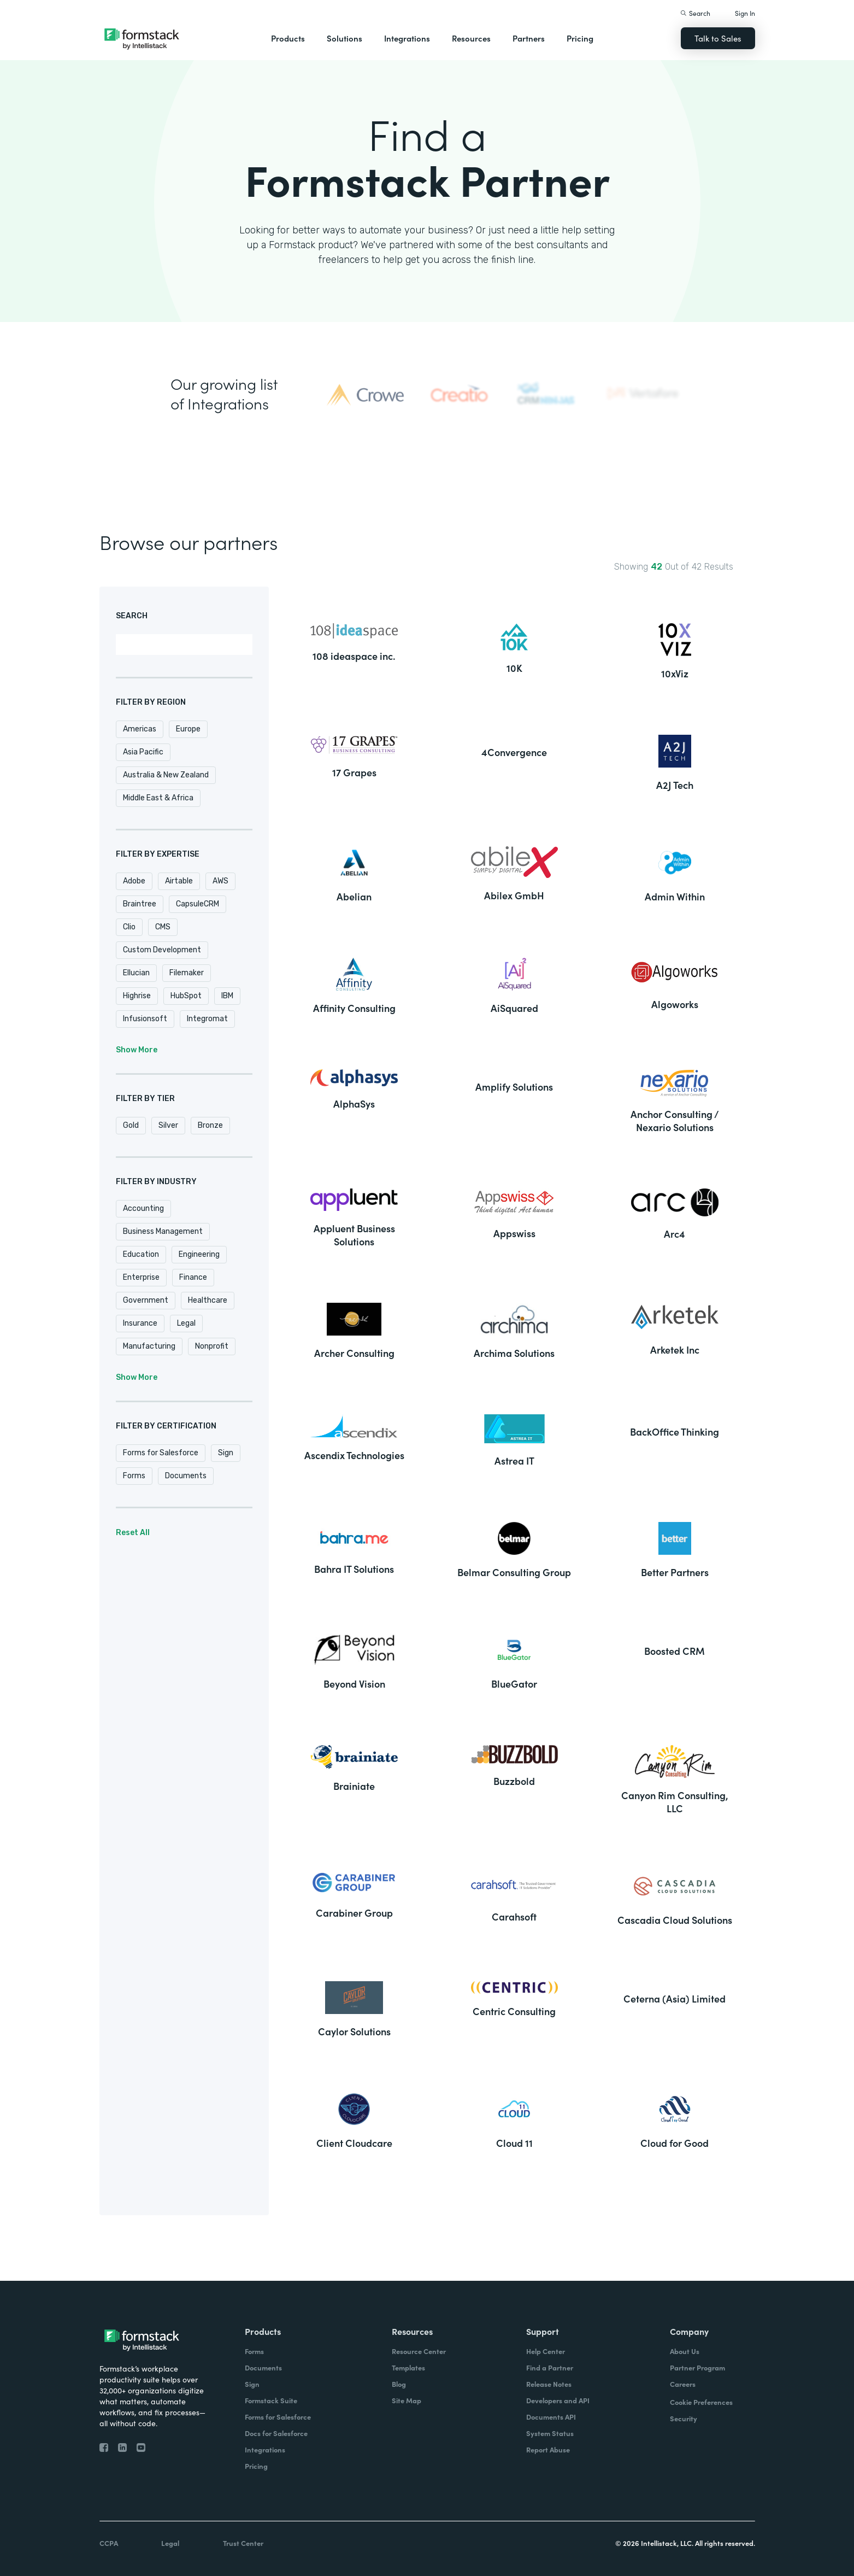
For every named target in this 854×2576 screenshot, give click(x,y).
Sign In (745, 12)
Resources (471, 38)
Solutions (344, 38)
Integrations (407, 38)
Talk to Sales (717, 38)
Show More (136, 1050)
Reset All (133, 1532)
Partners (529, 38)
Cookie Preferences (701, 2402)
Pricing (580, 38)
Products (288, 38)
